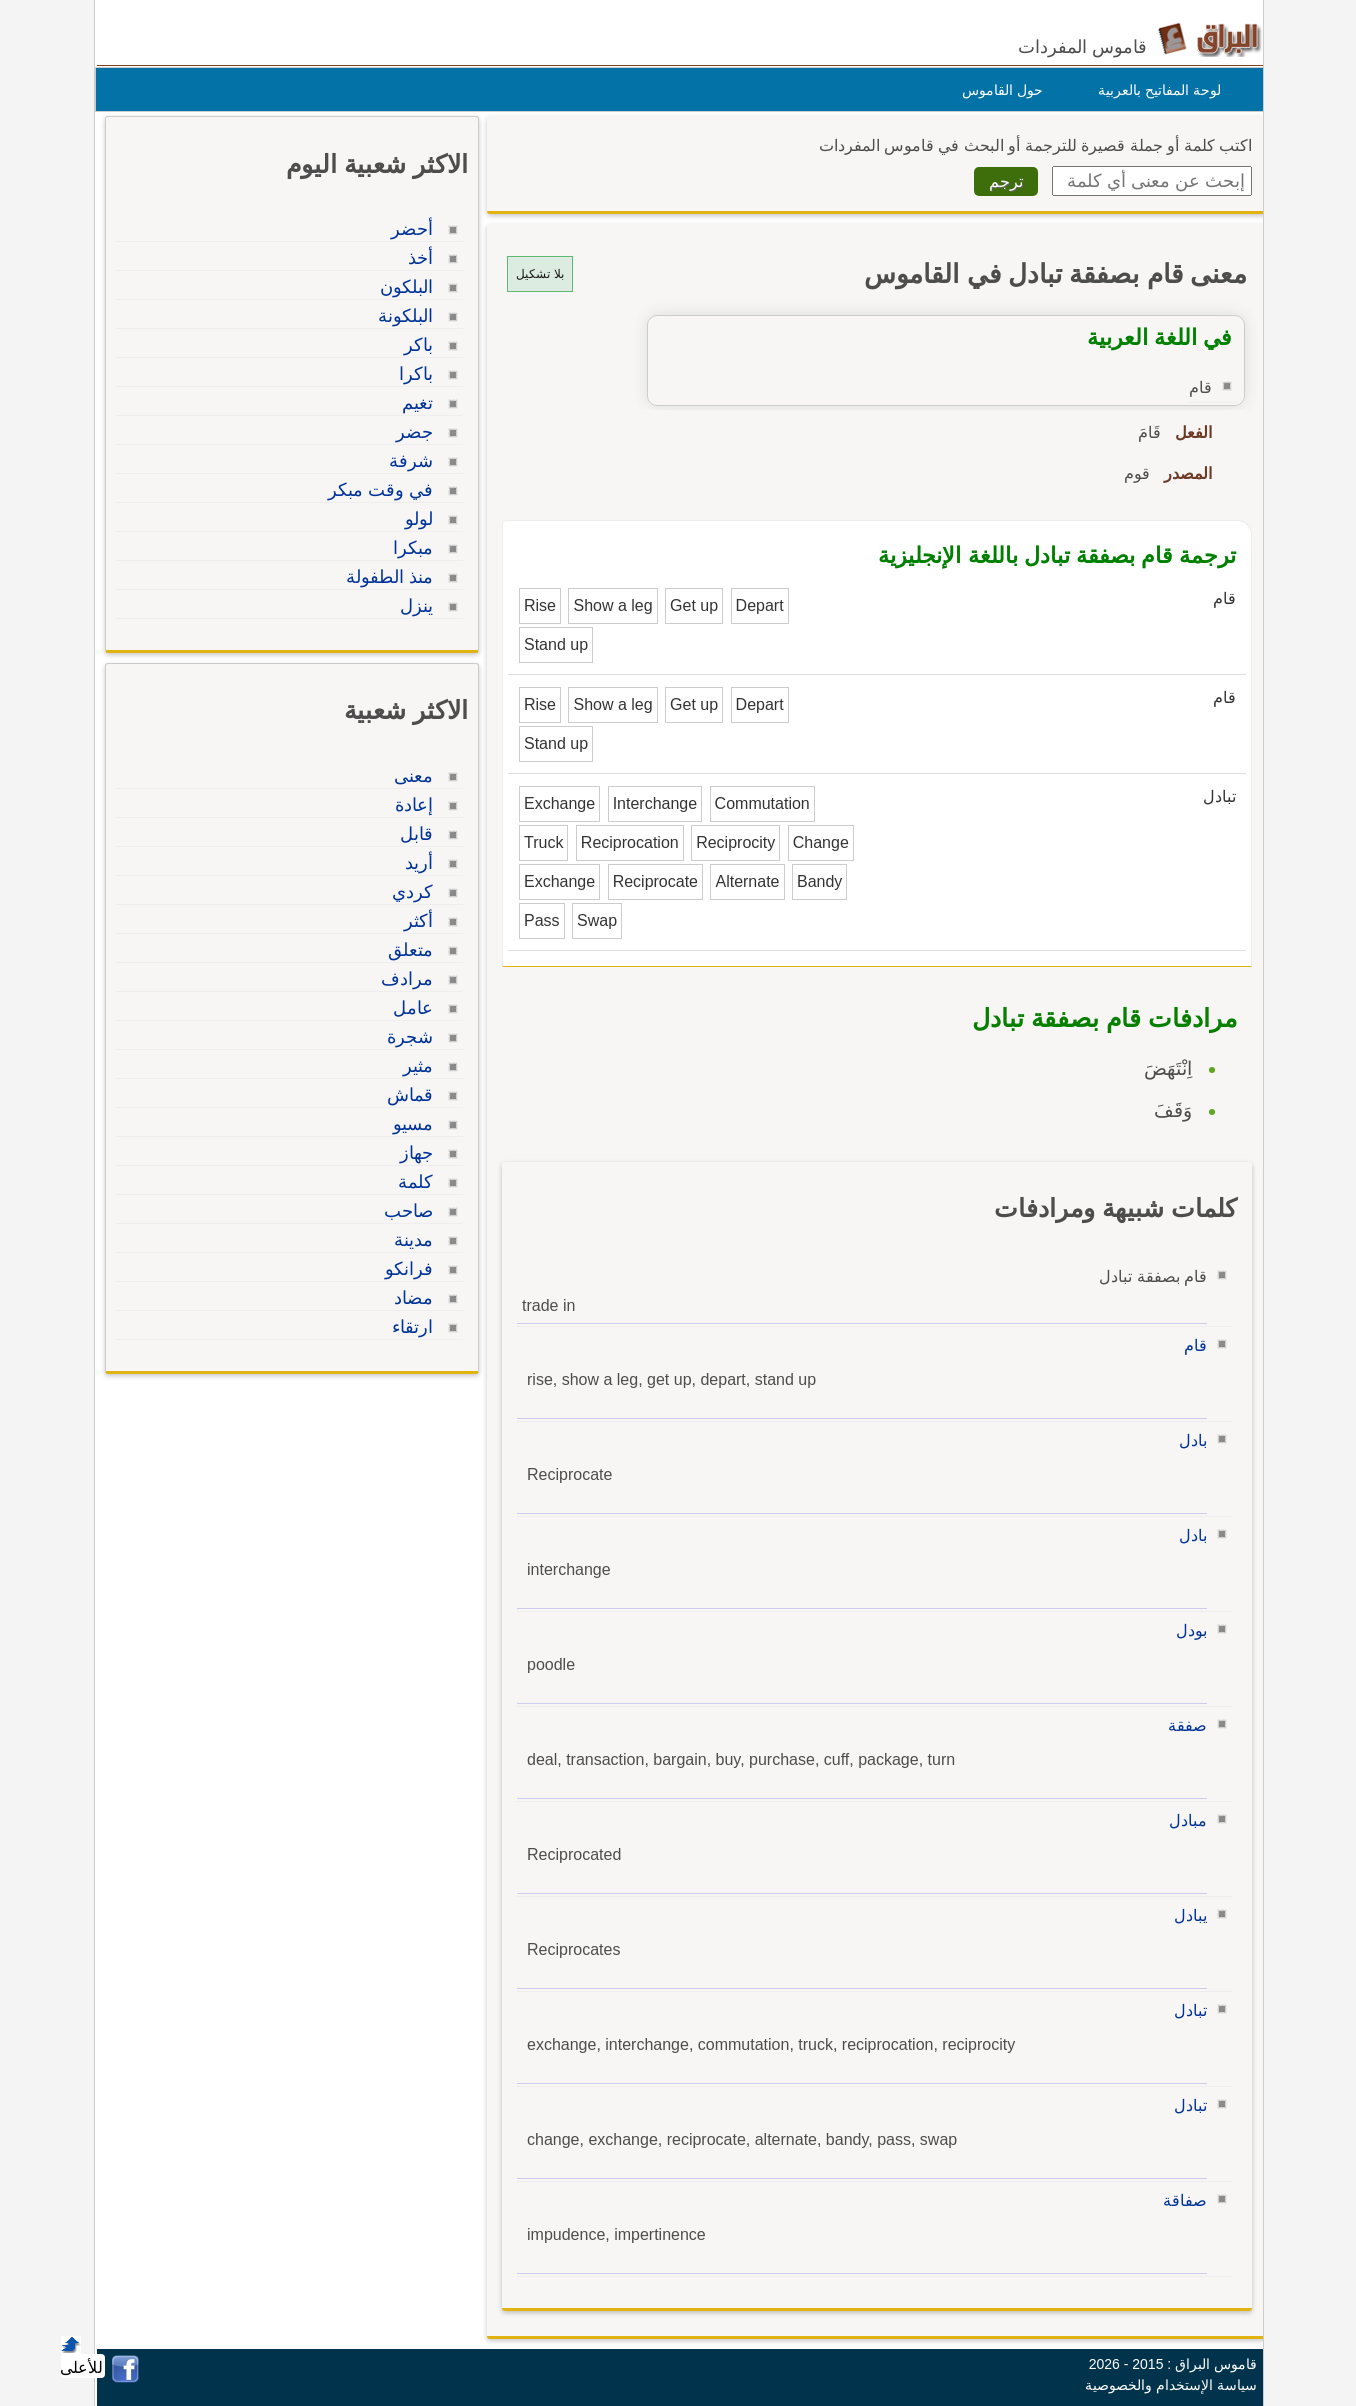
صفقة (1182, 1725)
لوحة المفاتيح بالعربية (1154, 90)
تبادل (1185, 2010)
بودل (1186, 1630)
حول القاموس (997, 90)
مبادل (1183, 1820)
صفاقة (1180, 2200)
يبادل (1185, 1915)
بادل (1188, 1440)
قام (1190, 1345)
